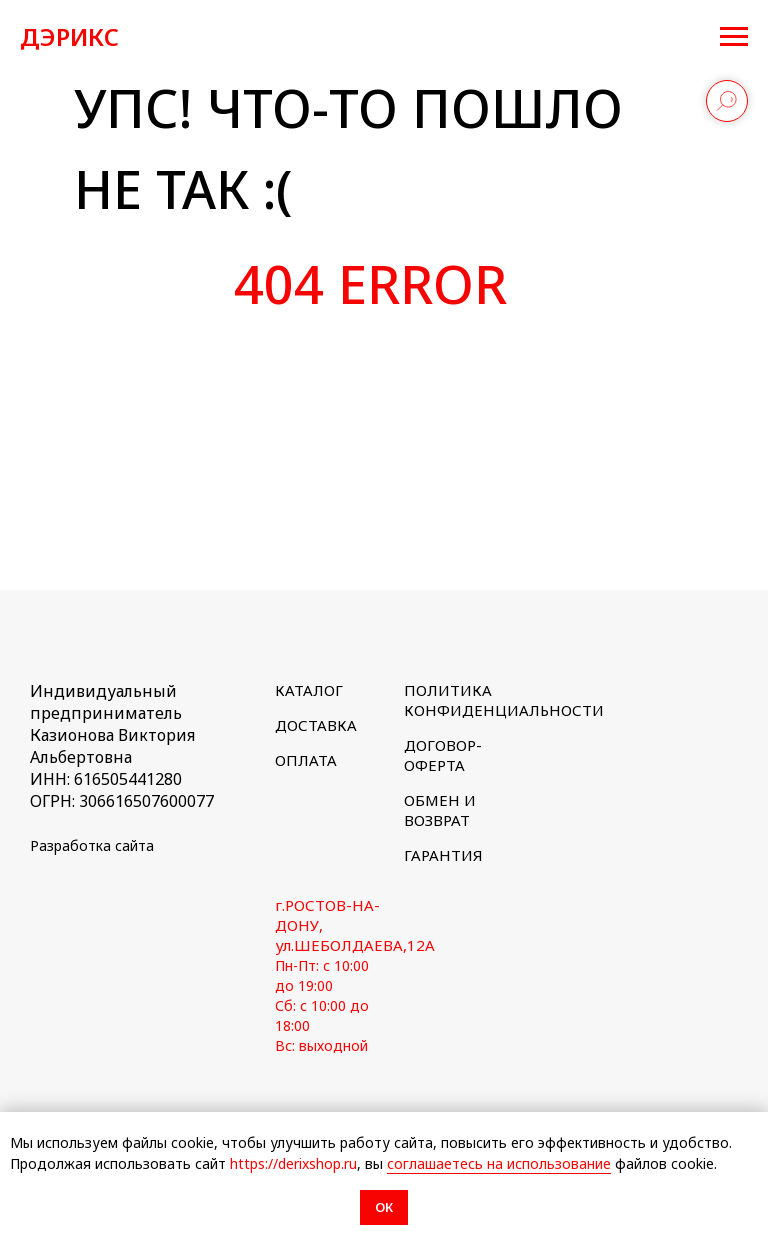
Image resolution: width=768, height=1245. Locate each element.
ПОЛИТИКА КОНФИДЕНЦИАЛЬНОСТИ (504, 700)
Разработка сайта (92, 845)
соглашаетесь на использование (499, 1163)
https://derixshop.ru (293, 1163)
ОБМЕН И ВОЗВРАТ (440, 810)
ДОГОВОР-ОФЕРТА (443, 755)
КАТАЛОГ (309, 690)
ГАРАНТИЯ (443, 855)
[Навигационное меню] (734, 37)
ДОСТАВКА (316, 725)
